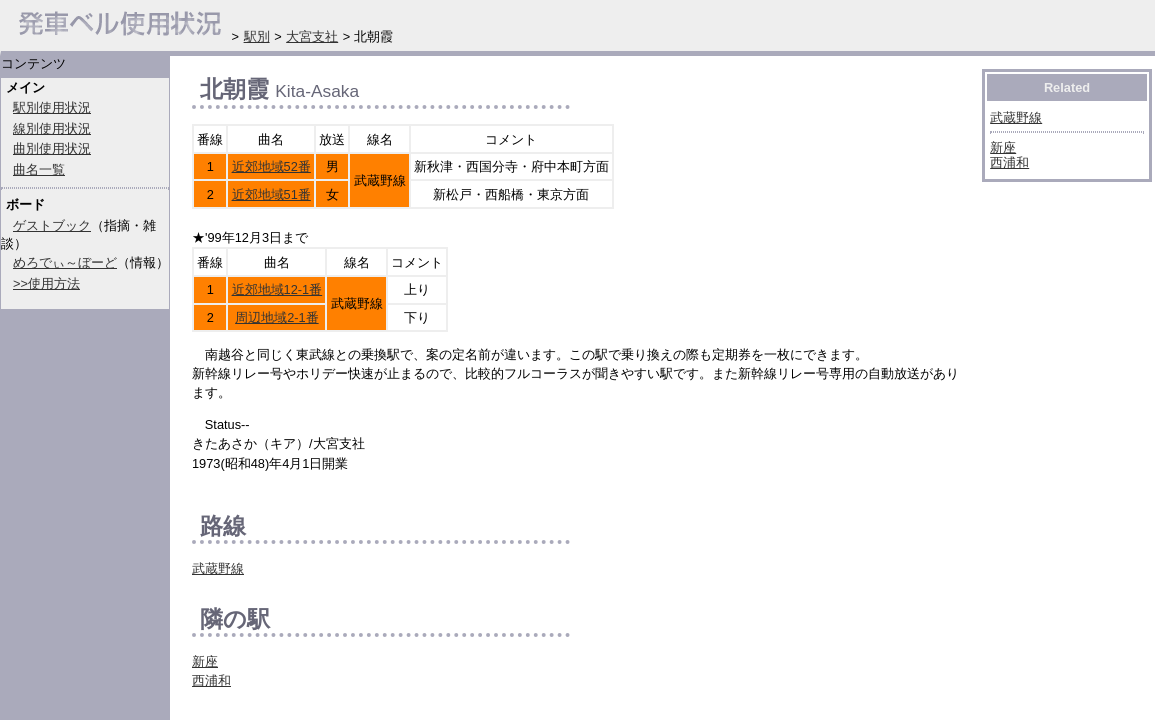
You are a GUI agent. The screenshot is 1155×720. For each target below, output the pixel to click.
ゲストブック (52, 225)
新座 (205, 661)
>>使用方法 (46, 283)
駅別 (257, 36)
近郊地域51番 (271, 194)
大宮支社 (312, 36)
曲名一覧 (39, 169)
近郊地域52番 (271, 166)
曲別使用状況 (52, 148)
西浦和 (211, 680)
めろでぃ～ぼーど (65, 262)
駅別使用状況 (52, 107)
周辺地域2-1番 (277, 317)
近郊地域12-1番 (277, 289)
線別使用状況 (52, 128)
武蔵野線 (218, 568)
